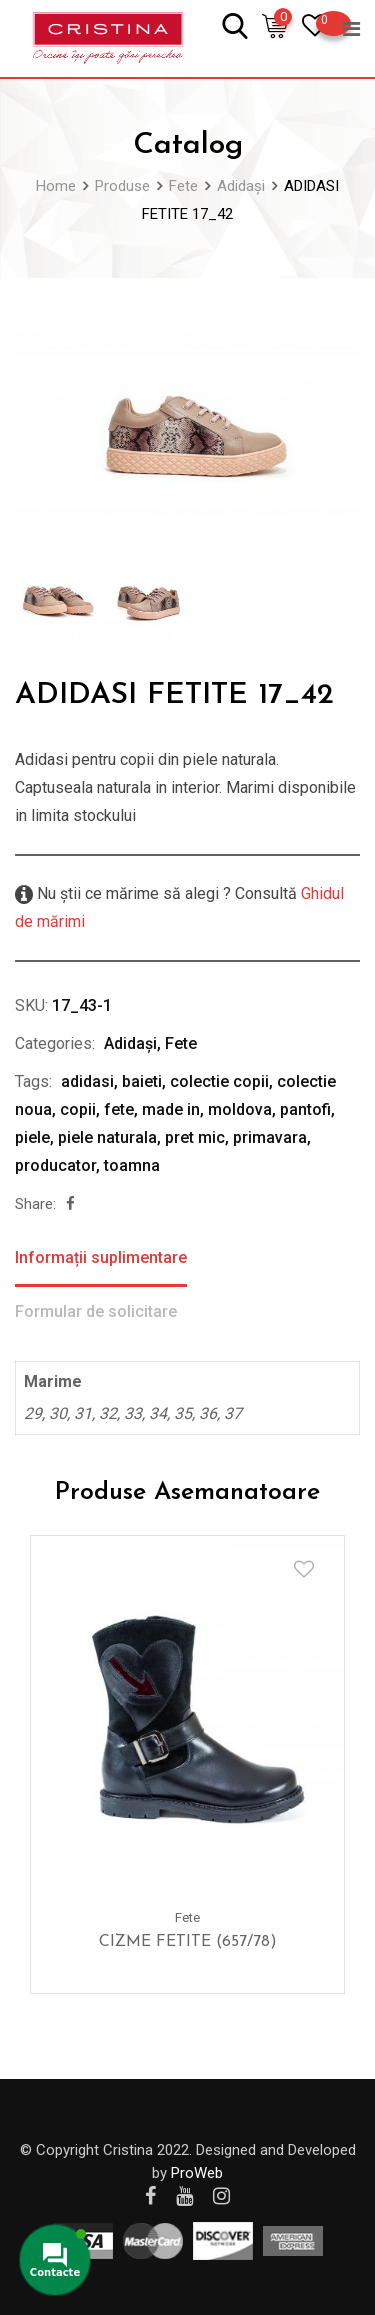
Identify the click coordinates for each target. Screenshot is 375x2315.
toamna (132, 1165)
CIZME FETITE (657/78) (188, 1942)
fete (119, 1109)
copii (78, 1109)
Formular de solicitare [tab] (96, 1311)
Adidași (130, 1043)
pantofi (305, 1109)
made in (171, 1109)
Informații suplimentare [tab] (101, 1257)
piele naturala (107, 1137)
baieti (142, 1081)
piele (32, 1137)
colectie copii (219, 1081)
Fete (181, 1043)
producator (55, 1165)
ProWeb (197, 2173)
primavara (270, 1137)
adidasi (87, 1081)
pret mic (195, 1137)
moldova (240, 1109)
